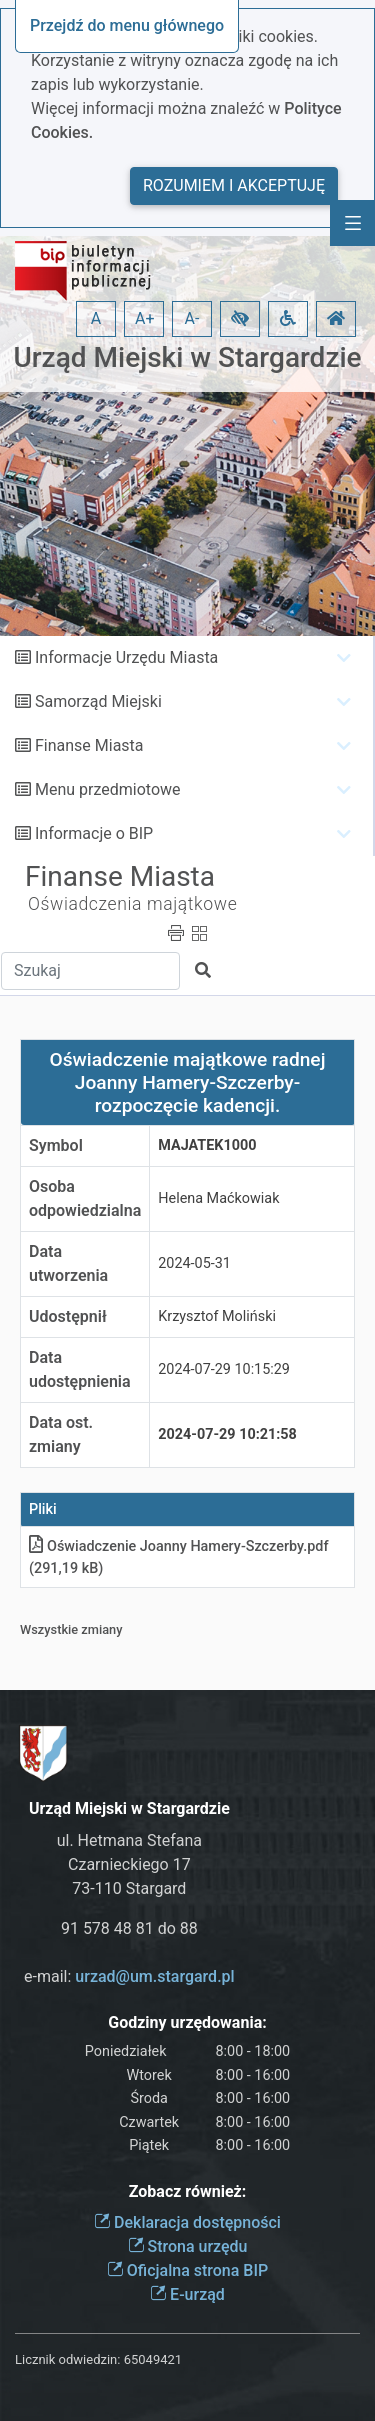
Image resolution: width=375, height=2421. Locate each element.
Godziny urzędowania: (187, 2022)
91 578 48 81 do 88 (129, 1928)
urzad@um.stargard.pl (154, 1976)
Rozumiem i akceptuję (234, 185)
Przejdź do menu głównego (127, 25)
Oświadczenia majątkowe (132, 904)
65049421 (153, 2359)
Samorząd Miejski (98, 701)
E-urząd (187, 2294)
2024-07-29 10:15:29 (224, 1369)
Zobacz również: (188, 2191)
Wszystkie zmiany (71, 1629)
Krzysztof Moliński (217, 1316)
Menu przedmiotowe (108, 789)
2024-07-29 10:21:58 (227, 1434)
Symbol (56, 1145)
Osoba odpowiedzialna (85, 1198)
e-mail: (129, 1976)
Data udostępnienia (80, 1369)
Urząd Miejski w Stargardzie (187, 357)
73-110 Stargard (129, 1888)
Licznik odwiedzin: (67, 2359)
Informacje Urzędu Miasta (126, 657)
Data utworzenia (68, 1263)
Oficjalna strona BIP (187, 2270)
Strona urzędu (188, 2246)
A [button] (96, 318)
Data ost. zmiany (61, 1434)
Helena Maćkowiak (218, 1198)
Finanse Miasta (89, 745)
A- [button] (192, 318)
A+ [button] (145, 318)
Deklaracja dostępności (187, 2222)
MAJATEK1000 (207, 1145)
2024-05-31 (194, 1263)
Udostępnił (68, 1316)
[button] (240, 319)
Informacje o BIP (94, 833)
